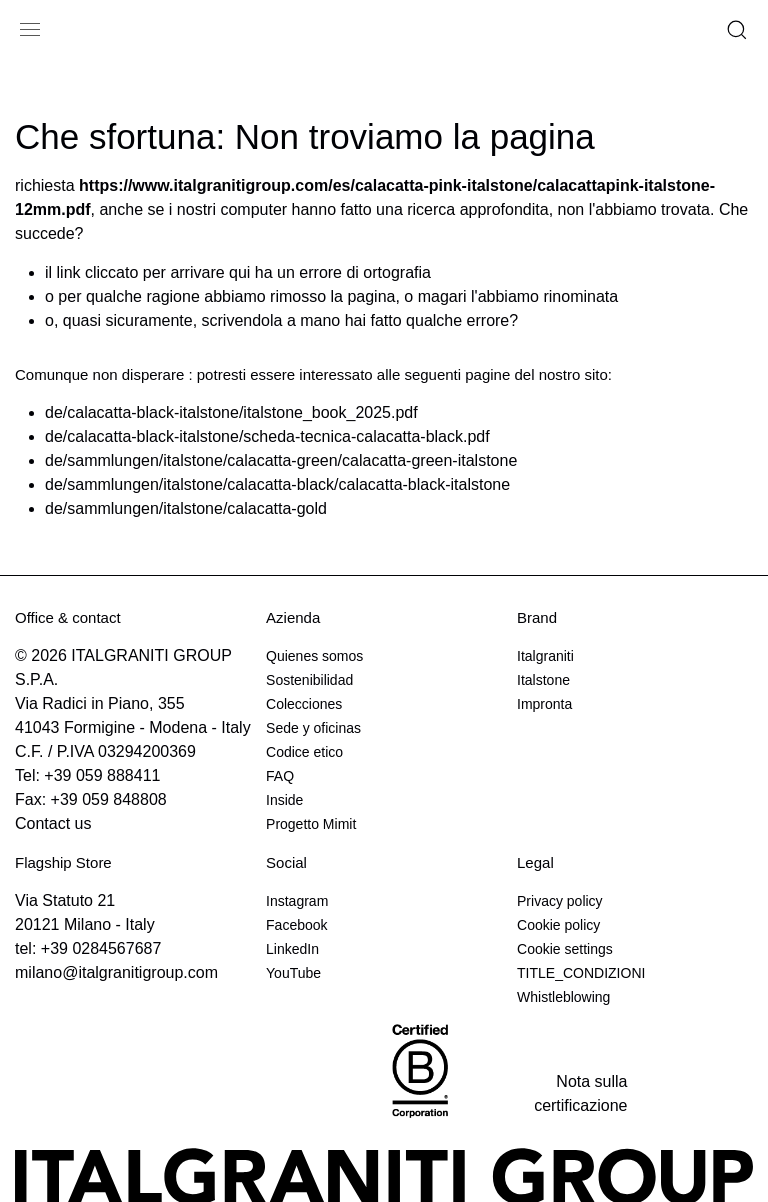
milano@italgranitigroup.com (116, 972)
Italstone (543, 680)
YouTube (293, 973)
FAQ (280, 776)
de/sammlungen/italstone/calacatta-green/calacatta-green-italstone (281, 460)
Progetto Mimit (311, 824)
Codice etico (304, 752)
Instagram (297, 901)
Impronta (544, 704)
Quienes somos (314, 656)
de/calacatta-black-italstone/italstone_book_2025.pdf (231, 412)
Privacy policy (560, 901)
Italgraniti (545, 656)
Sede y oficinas (313, 728)
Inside (284, 800)
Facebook (296, 925)
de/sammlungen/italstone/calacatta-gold (186, 508)
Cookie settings (565, 949)
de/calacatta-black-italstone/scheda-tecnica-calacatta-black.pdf (267, 436)
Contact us (53, 823)
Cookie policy (558, 925)
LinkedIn (292, 949)
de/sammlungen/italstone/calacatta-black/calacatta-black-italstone (277, 484)
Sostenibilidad (309, 680)
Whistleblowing (563, 997)
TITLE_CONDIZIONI (581, 973)
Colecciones (304, 704)
